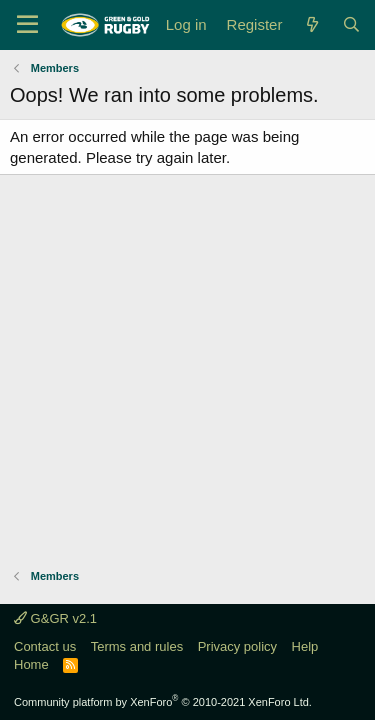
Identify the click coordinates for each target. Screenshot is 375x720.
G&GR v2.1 (55, 618)
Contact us (45, 646)
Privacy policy (237, 646)
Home (31, 664)
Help (305, 646)
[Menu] (27, 25)
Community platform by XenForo (163, 702)
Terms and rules (137, 646)
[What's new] (311, 24)
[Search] (351, 24)
